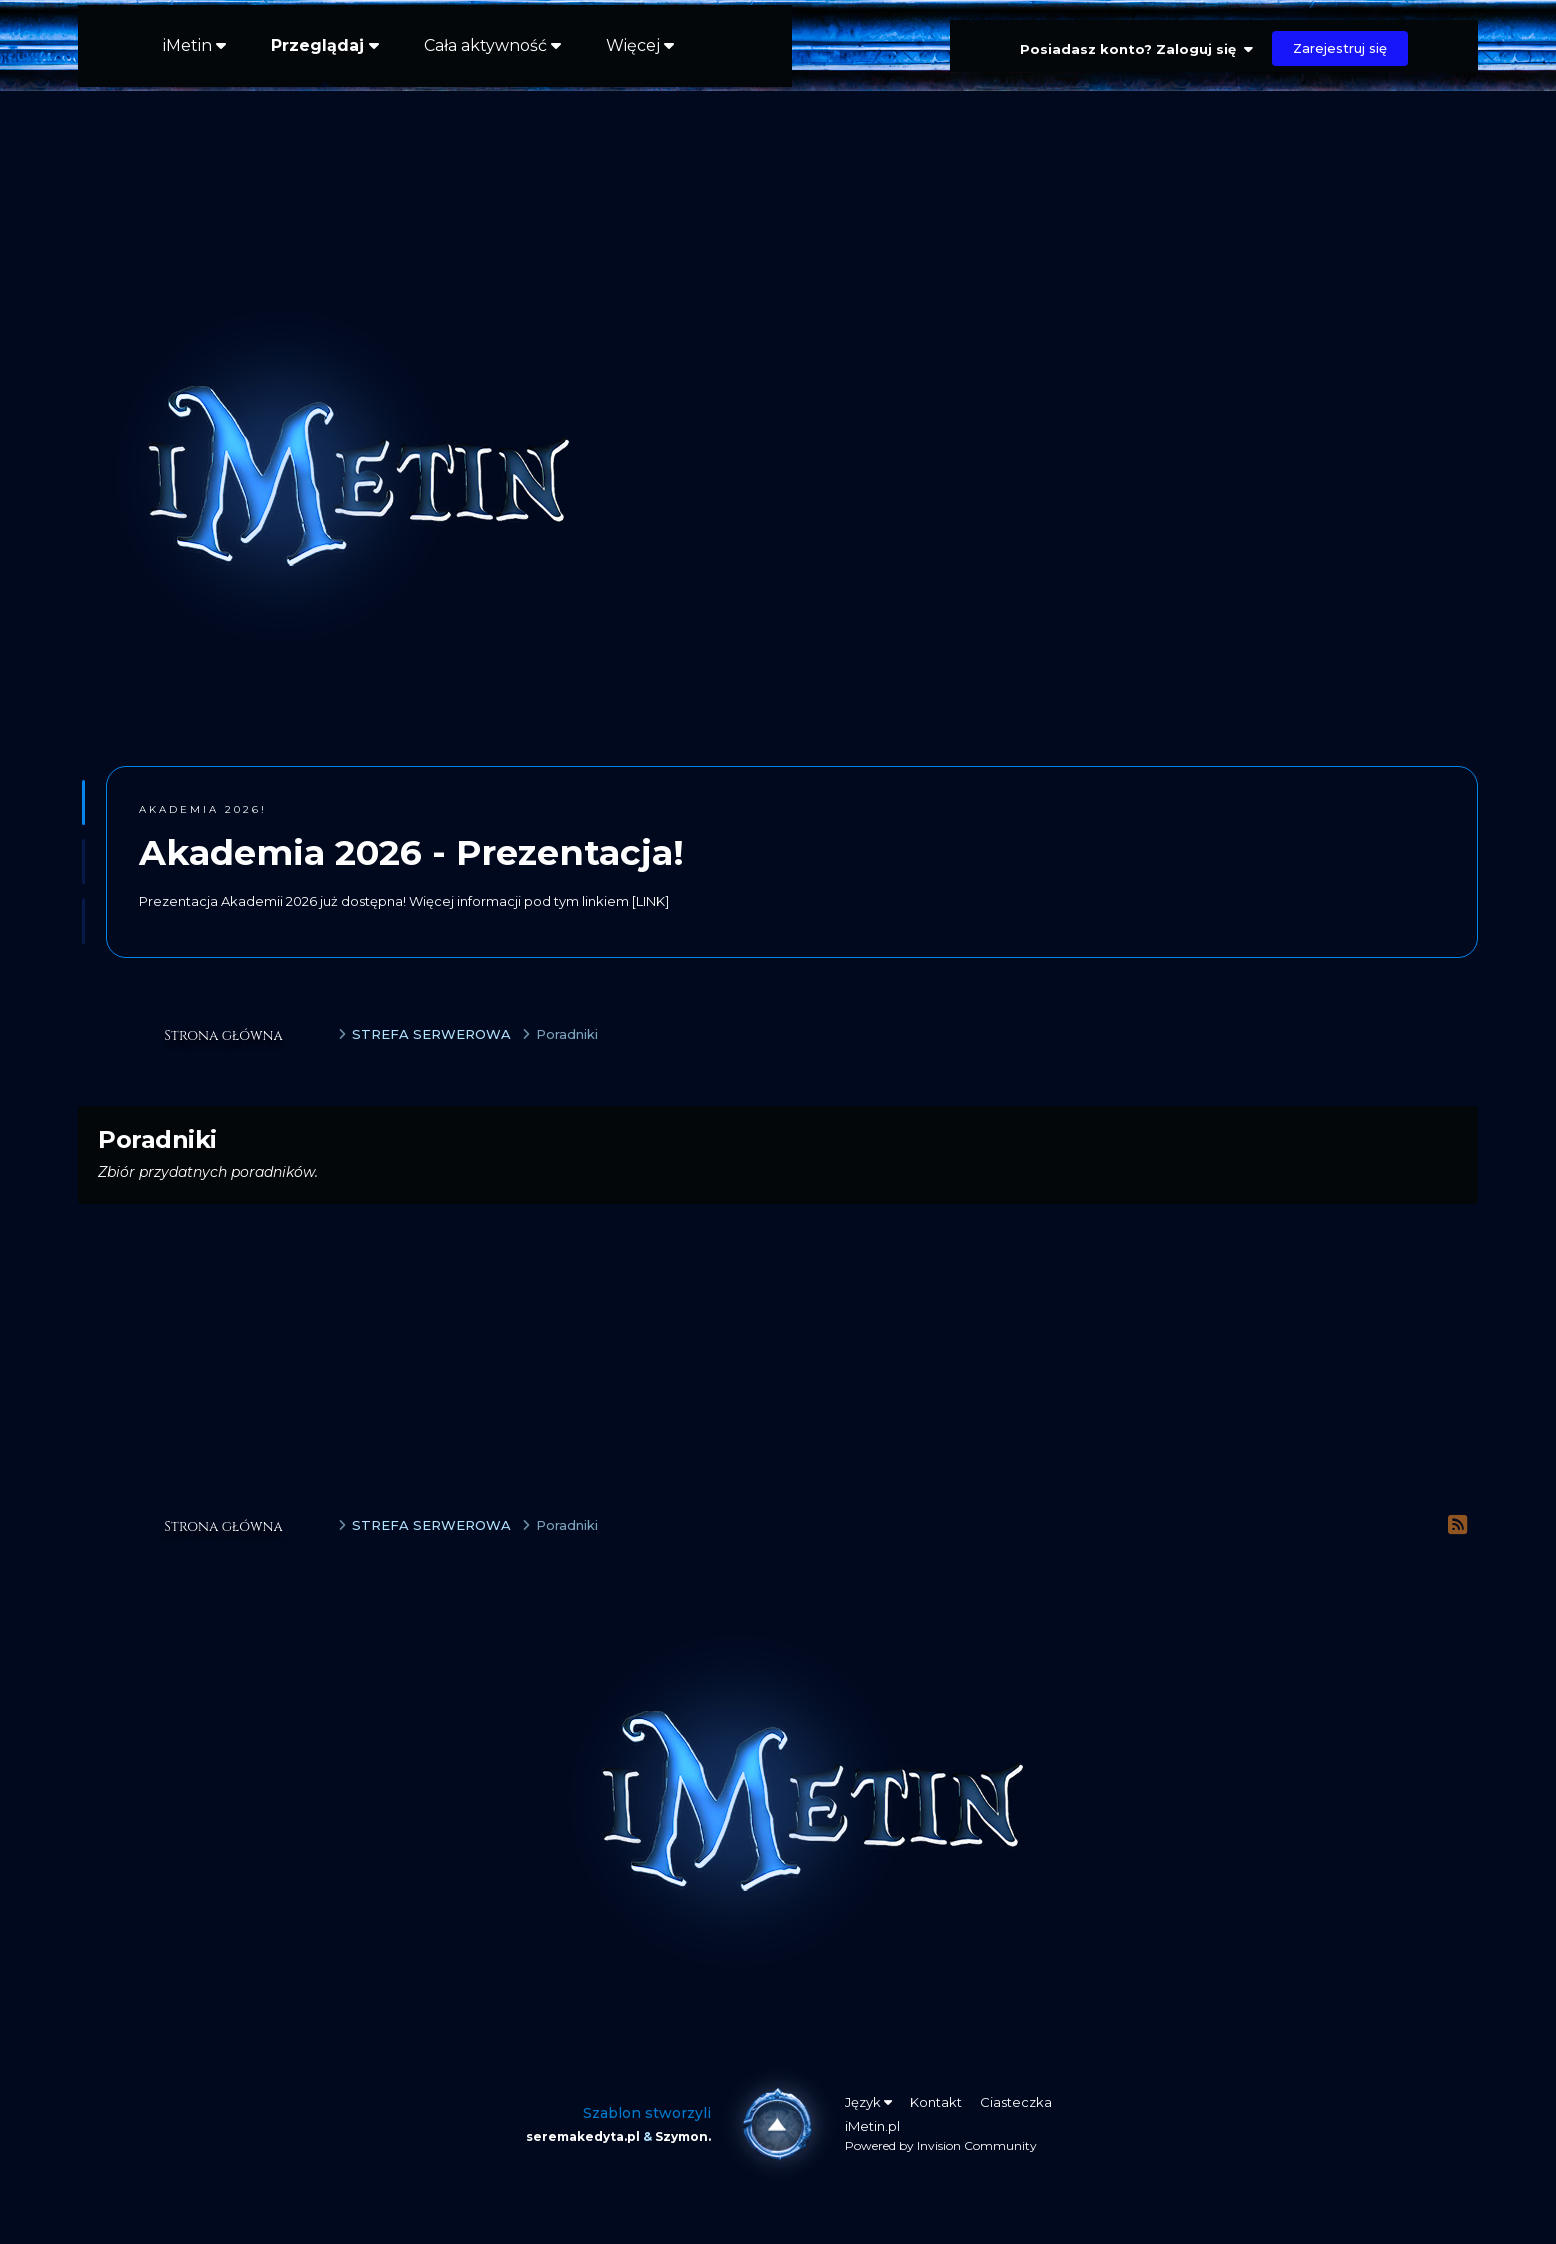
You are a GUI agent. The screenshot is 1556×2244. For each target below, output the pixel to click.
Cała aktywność (492, 45)
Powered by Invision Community (941, 2145)
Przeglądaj (325, 61)
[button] (83, 802)
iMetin (194, 45)
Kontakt (936, 2102)
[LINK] (650, 901)
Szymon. (683, 2136)
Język (868, 2102)
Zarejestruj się (1340, 48)
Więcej (640, 45)
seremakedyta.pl (583, 2136)
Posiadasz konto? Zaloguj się (1136, 49)
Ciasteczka (1016, 2102)
